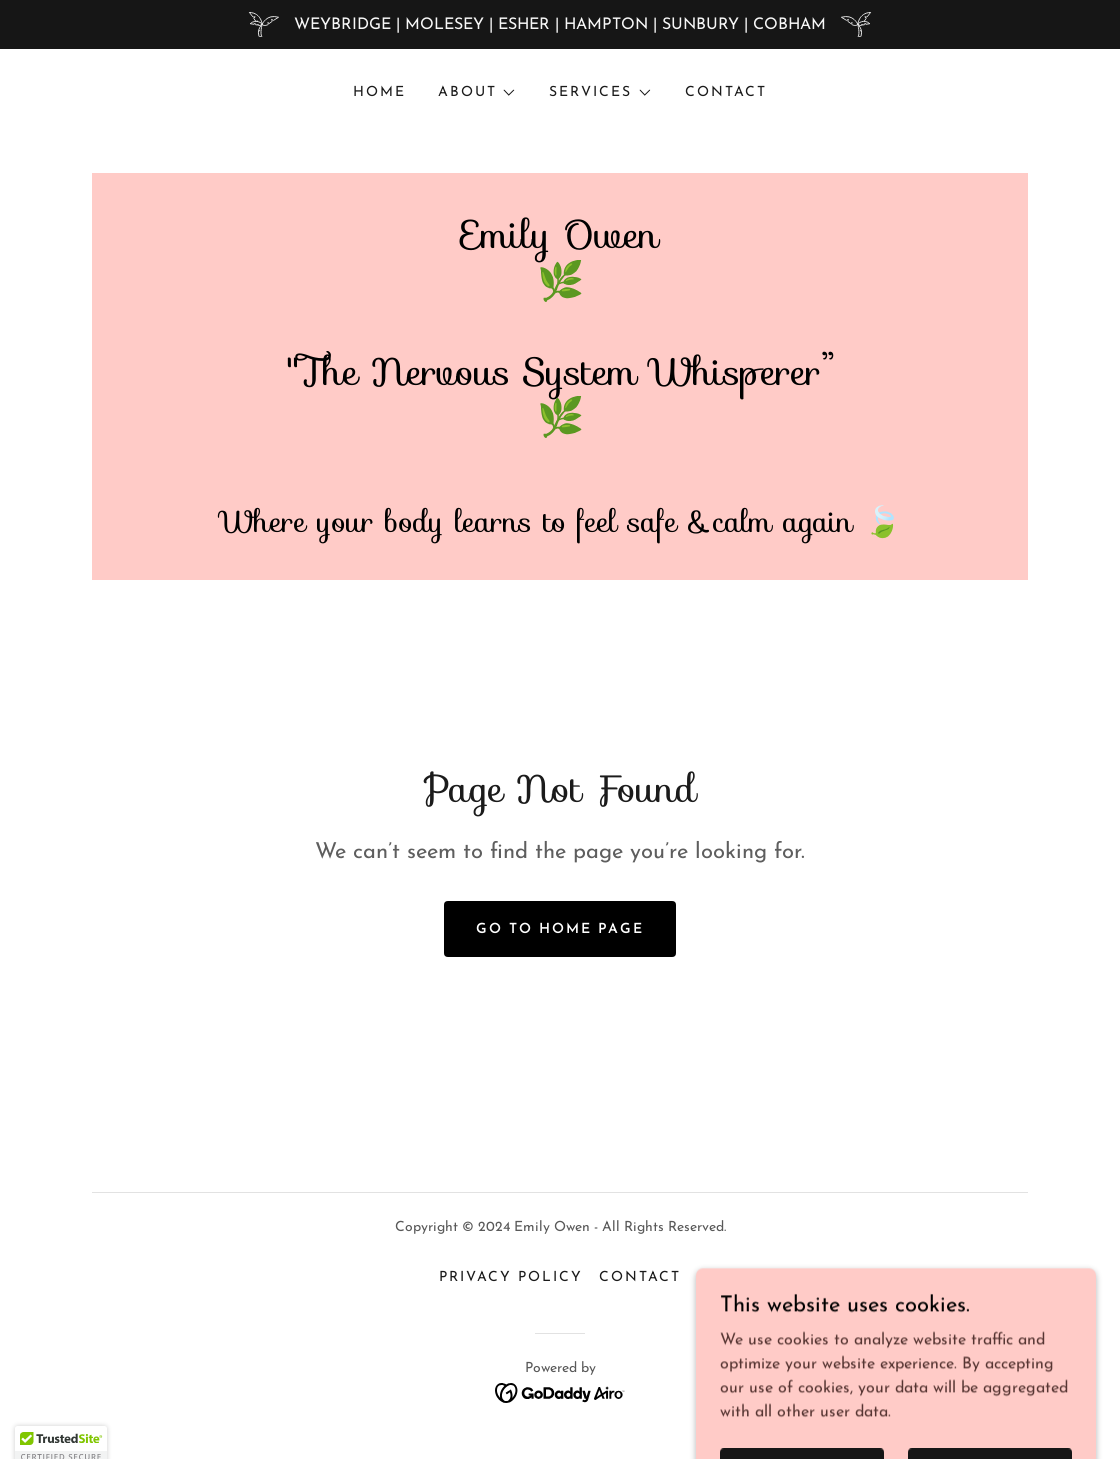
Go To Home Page (560, 929)
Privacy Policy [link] (511, 1277)
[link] (560, 472)
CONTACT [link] (726, 92)
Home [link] (379, 92)
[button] (477, 93)
